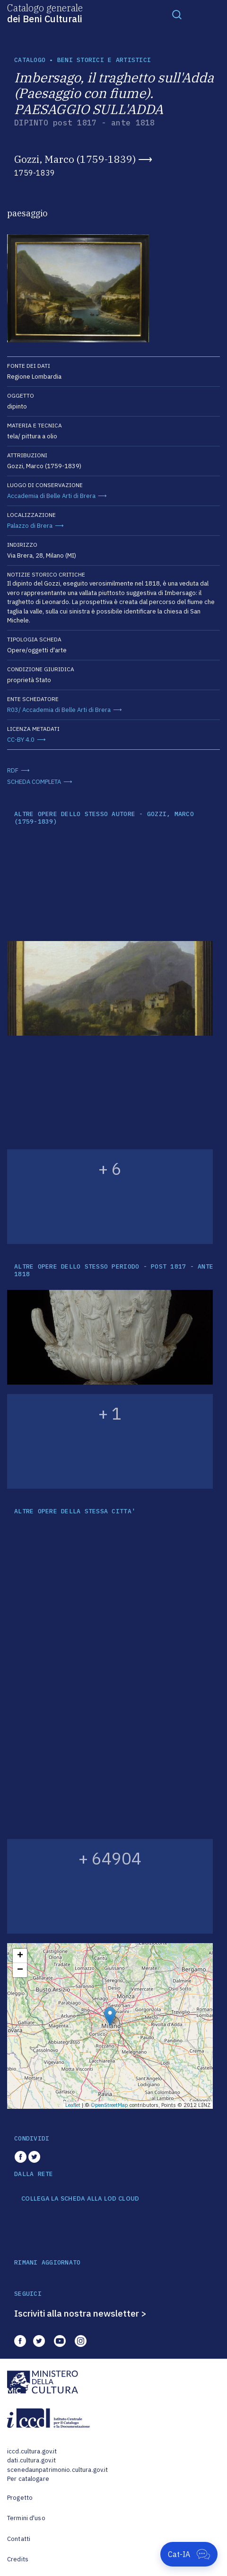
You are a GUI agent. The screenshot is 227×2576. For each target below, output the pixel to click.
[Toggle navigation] (177, 14)
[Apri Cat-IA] (189, 2554)
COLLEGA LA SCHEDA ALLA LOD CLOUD (80, 2199)
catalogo (29, 60)
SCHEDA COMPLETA (34, 782)
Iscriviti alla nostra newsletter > (80, 2313)
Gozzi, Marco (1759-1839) (75, 159)
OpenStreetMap (109, 2105)
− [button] (20, 1970)
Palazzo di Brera (29, 526)
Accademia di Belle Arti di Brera (51, 496)
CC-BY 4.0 (21, 740)
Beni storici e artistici (104, 60)
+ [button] (20, 1956)
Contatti (18, 2539)
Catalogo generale (45, 12)
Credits (17, 2559)
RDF (12, 770)
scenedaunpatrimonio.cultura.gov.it (57, 2470)
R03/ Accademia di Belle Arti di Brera (59, 710)
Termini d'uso (26, 2518)
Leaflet (72, 2105)
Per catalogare (28, 2479)
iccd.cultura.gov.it (32, 2451)
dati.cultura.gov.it (31, 2460)
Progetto (20, 2498)
